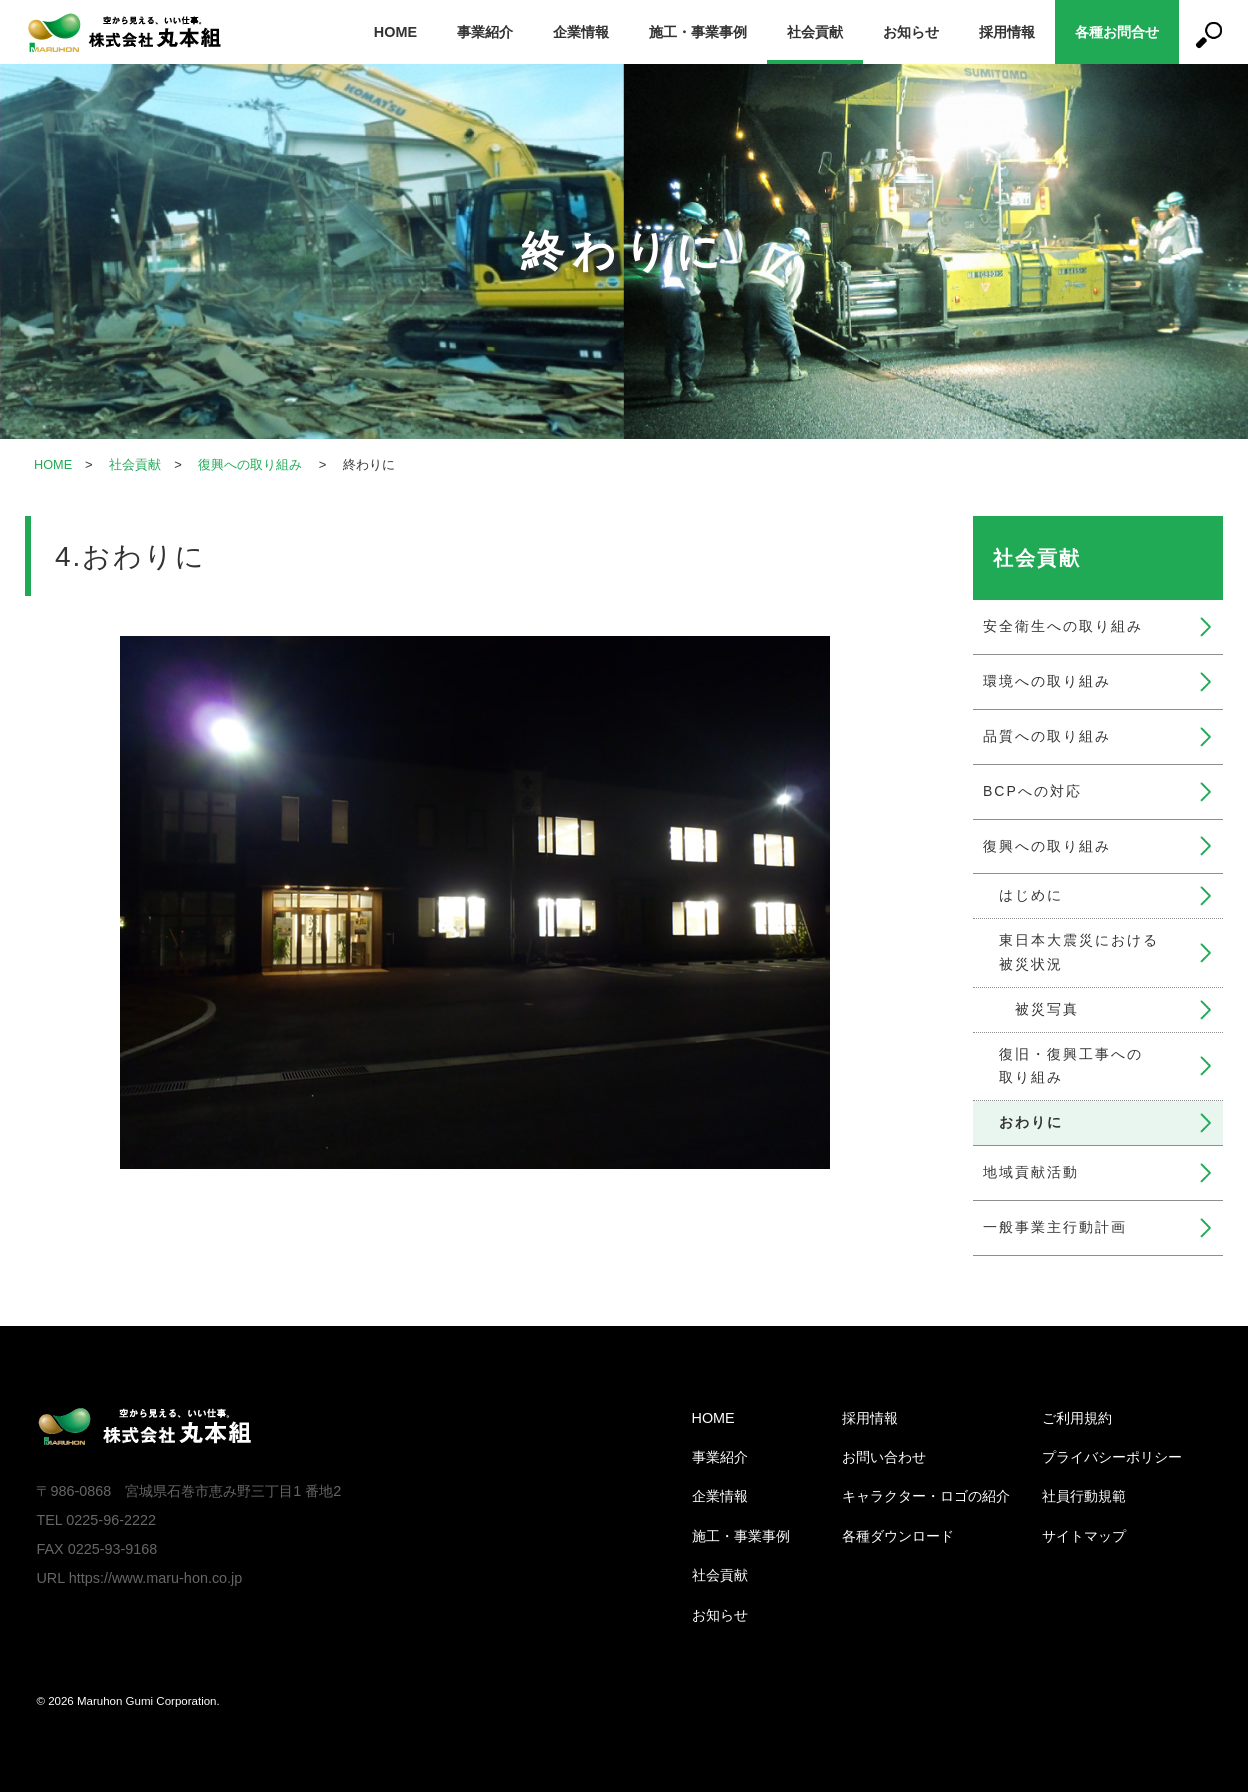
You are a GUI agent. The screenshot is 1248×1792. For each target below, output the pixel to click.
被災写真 (1047, 1009)
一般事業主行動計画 (1055, 1227)
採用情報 (1007, 32)
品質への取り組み (1047, 736)
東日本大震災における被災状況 (1079, 952)
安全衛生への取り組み (1063, 626)
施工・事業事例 (698, 32)
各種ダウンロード (898, 1536)
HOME (395, 32)
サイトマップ (1084, 1536)
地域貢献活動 (1031, 1172)
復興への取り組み (251, 464)
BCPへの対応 (1032, 791)
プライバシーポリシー (1112, 1457)
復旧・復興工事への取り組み (1071, 1066)
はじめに (1031, 895)
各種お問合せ (1117, 32)
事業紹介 (485, 32)
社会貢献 (815, 32)
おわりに (1031, 1122)
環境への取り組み (1047, 681)
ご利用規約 (1077, 1418)
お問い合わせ (884, 1457)
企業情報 (581, 32)
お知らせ (911, 32)
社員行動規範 (1084, 1496)
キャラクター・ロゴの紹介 (926, 1496)
